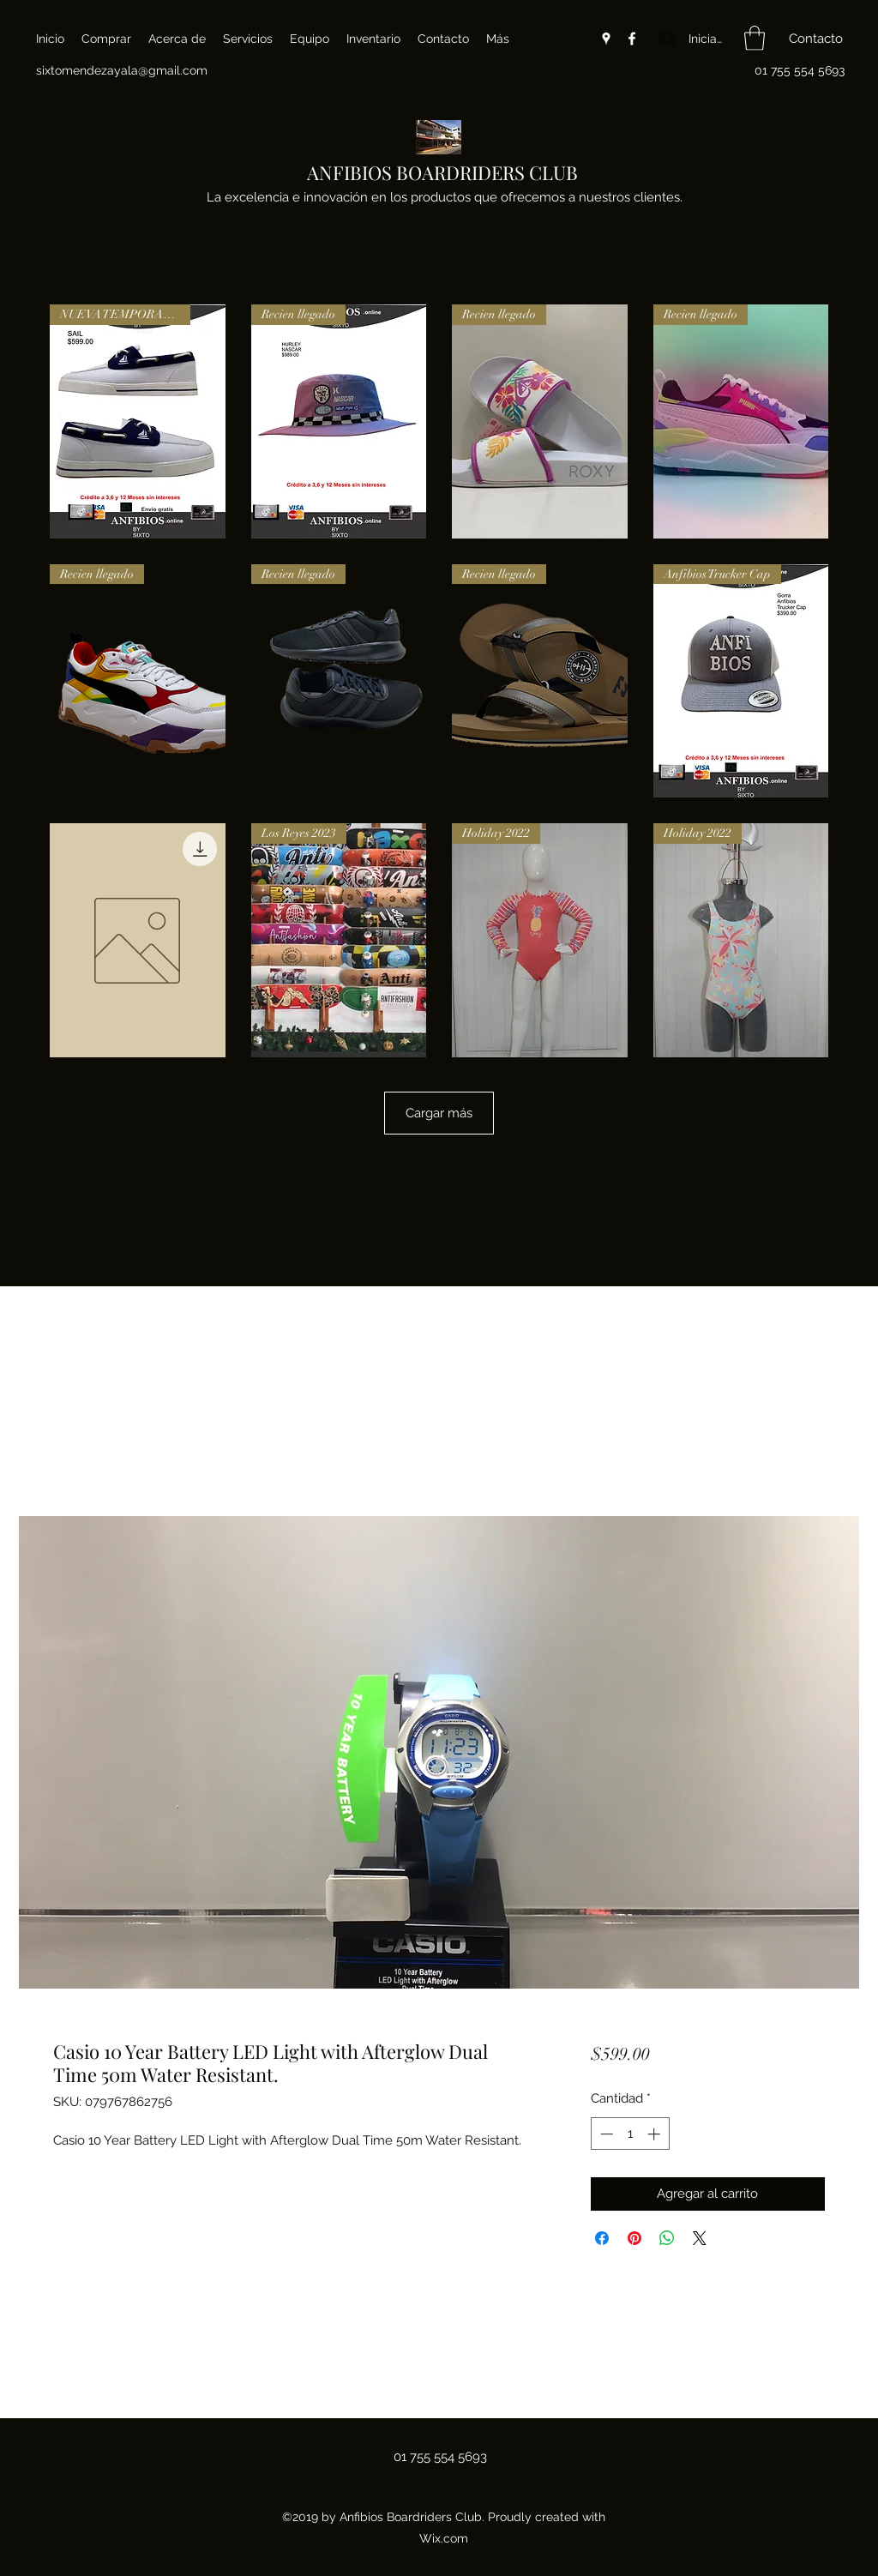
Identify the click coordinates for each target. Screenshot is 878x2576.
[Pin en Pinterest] (634, 2238)
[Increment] (655, 2134)
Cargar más (439, 1113)
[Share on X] (699, 2238)
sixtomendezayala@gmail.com (121, 70)
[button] (754, 38)
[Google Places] (606, 38)
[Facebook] (631, 38)
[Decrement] (604, 2134)
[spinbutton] (630, 2134)
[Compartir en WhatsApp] (667, 2238)
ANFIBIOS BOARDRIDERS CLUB (442, 172)
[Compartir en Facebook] (602, 2238)
